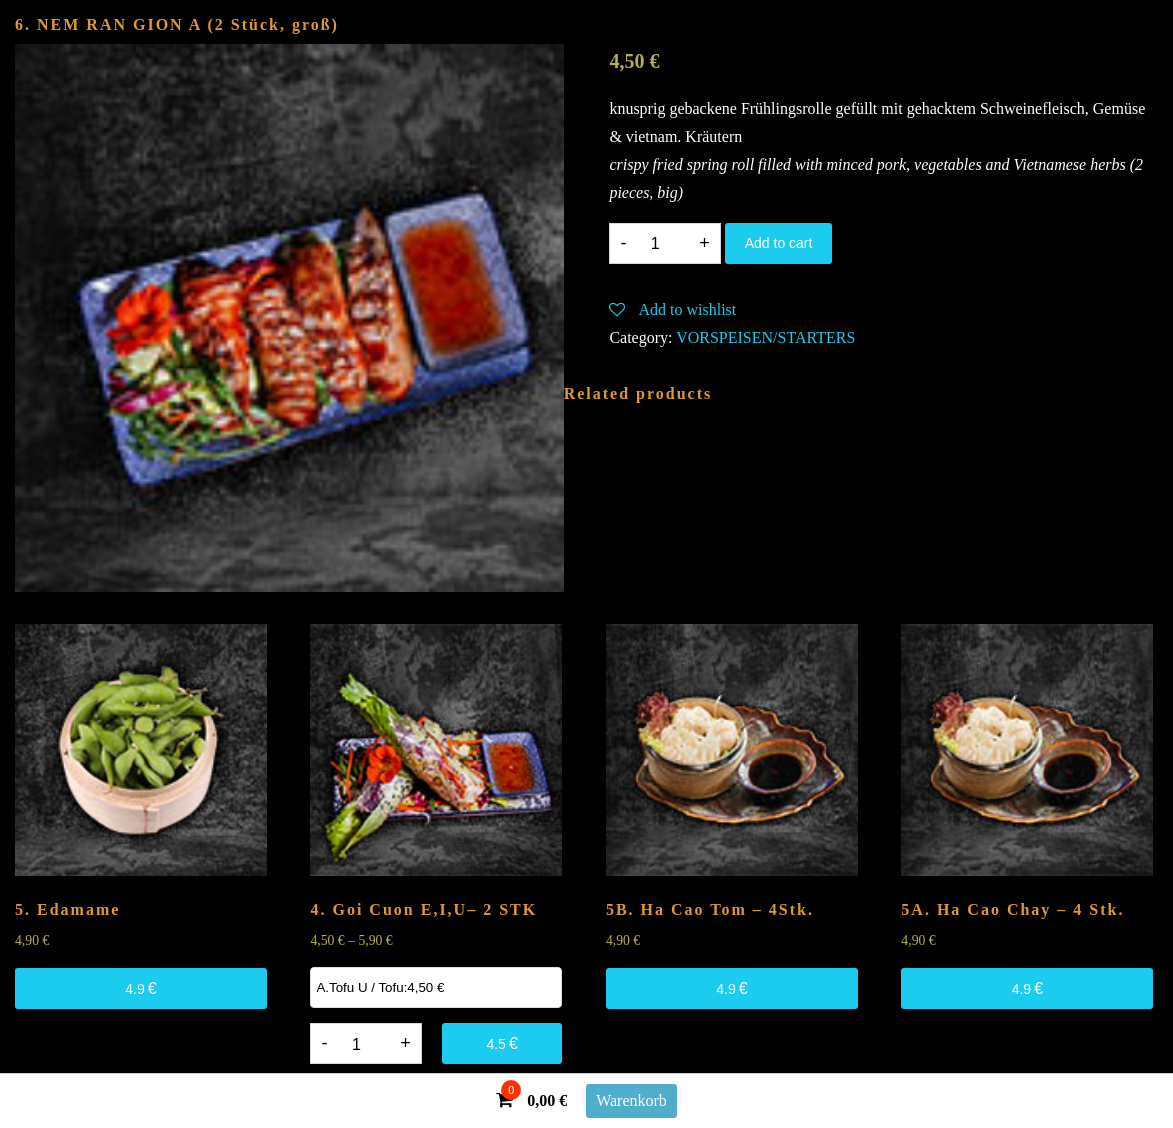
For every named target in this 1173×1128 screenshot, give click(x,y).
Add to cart (779, 243)
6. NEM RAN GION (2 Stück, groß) (177, 24)
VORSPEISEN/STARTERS (765, 337)
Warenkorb (631, 1100)
